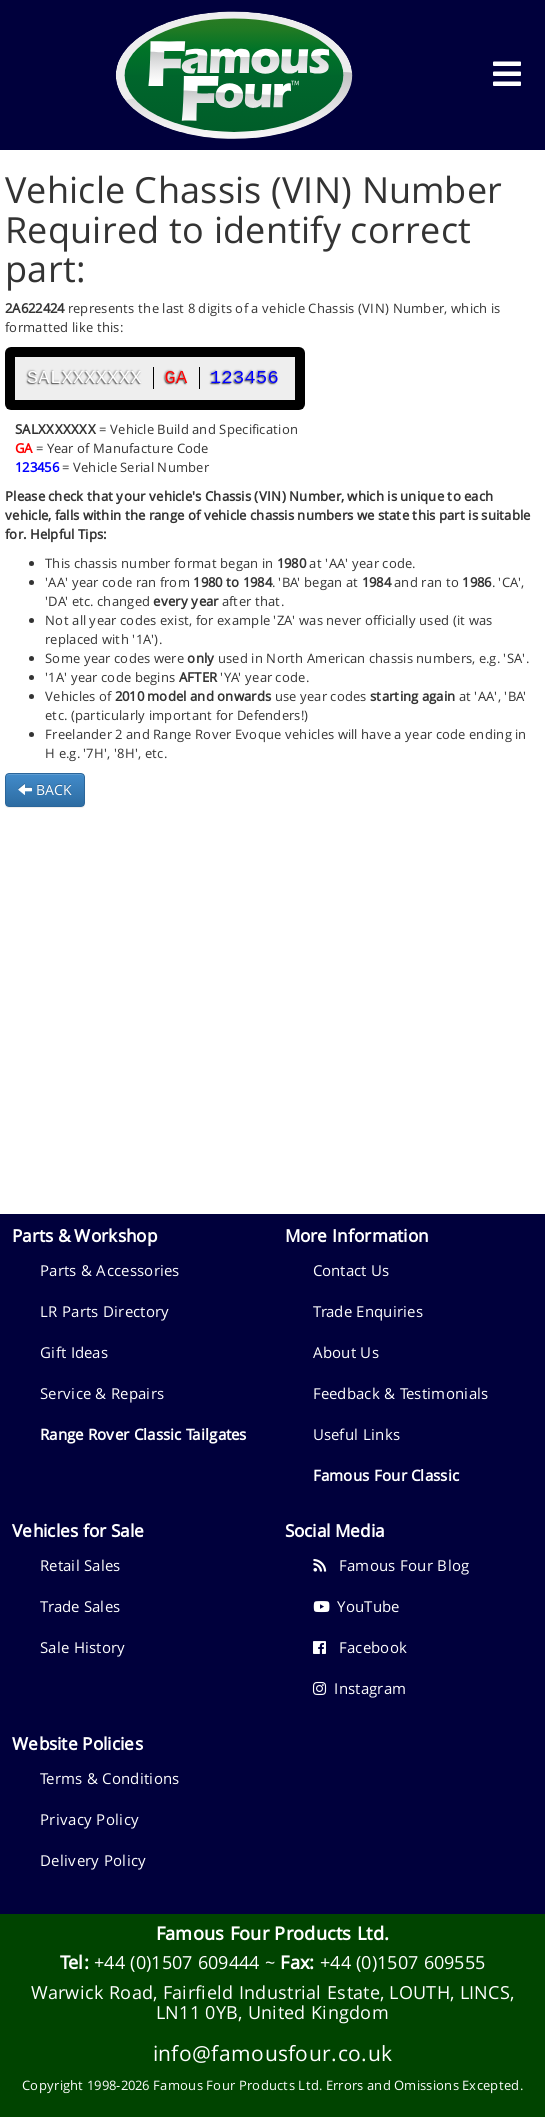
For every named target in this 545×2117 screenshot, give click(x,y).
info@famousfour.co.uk (272, 2052)
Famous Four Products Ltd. (273, 1933)
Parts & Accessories (110, 1270)
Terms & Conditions (109, 1778)
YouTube (356, 1606)
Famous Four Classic (386, 1475)
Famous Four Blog (391, 1565)
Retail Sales (80, 1565)
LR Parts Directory (104, 1311)
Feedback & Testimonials (401, 1393)
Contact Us (351, 1270)
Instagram (360, 1688)
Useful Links (357, 1434)
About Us (346, 1352)
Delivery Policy (93, 1860)
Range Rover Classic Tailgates (143, 1434)
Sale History (83, 1647)
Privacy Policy (89, 1819)
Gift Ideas (74, 1352)
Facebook (360, 1647)
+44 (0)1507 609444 (176, 1962)
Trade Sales (80, 1606)
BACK (45, 789)
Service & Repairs (102, 1393)
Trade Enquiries (368, 1311)
